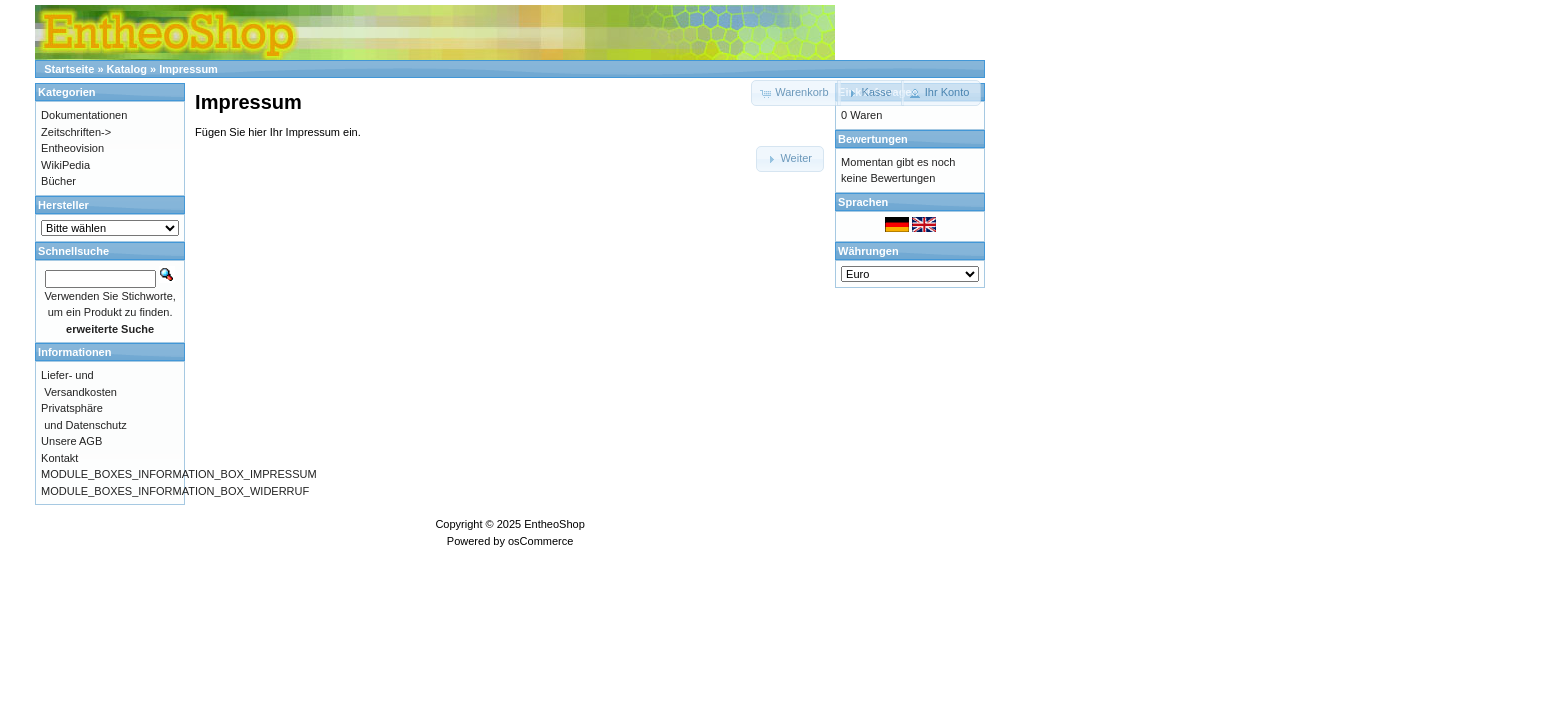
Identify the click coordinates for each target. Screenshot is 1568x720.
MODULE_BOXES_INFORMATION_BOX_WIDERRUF (175, 491)
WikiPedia (65, 165)
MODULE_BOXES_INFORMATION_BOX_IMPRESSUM (178, 474)
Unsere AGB (71, 441)
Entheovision (72, 148)
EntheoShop (554, 524)
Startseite (69, 69)
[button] (870, 93)
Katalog (127, 69)
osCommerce (540, 541)
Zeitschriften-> (76, 132)
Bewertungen (873, 139)
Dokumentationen (84, 115)
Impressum (188, 69)
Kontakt (59, 458)
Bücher (58, 181)
